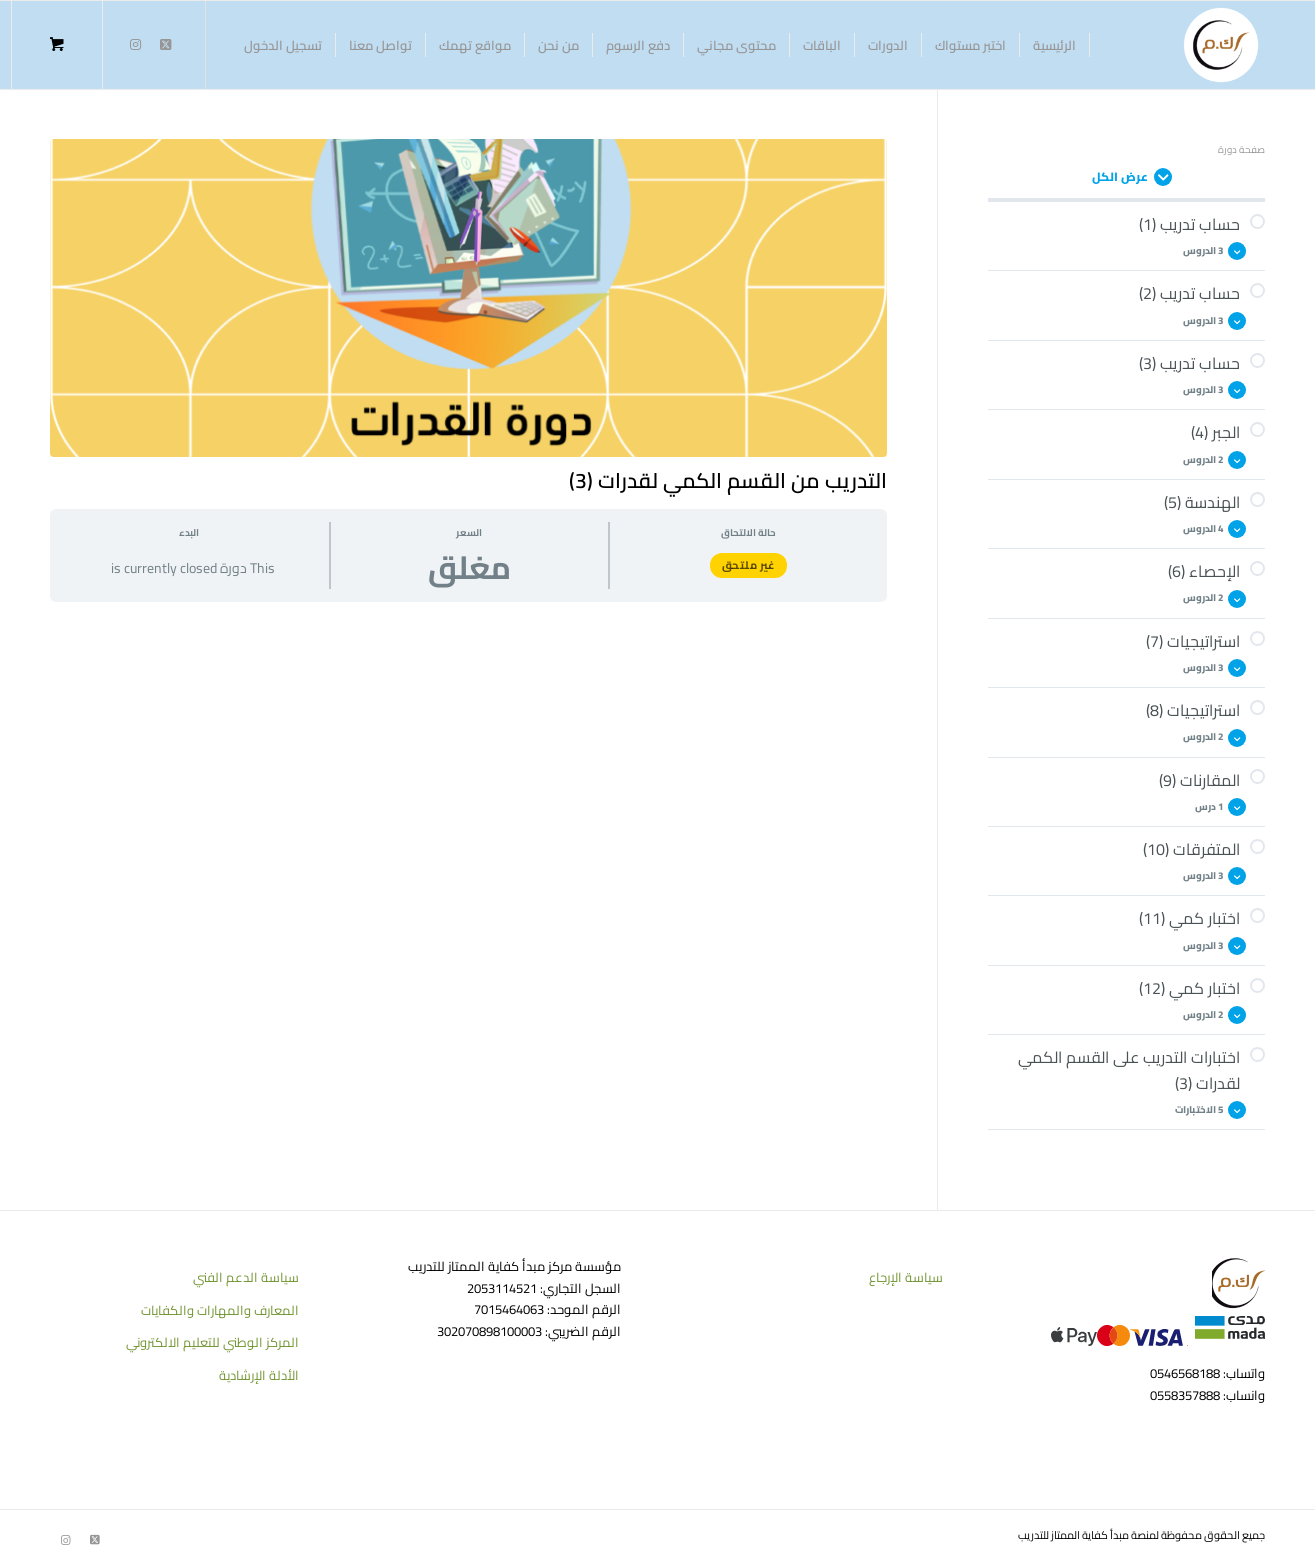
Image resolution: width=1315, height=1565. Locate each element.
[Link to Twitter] (165, 44)
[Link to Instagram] (135, 44)
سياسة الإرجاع (906, 1277)
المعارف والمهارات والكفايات (220, 1310)
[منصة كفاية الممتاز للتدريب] (1221, 45)
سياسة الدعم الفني (246, 1277)
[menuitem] (1055, 45)
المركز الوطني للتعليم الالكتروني (212, 1342)
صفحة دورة (1241, 149)
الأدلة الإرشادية (259, 1375)
